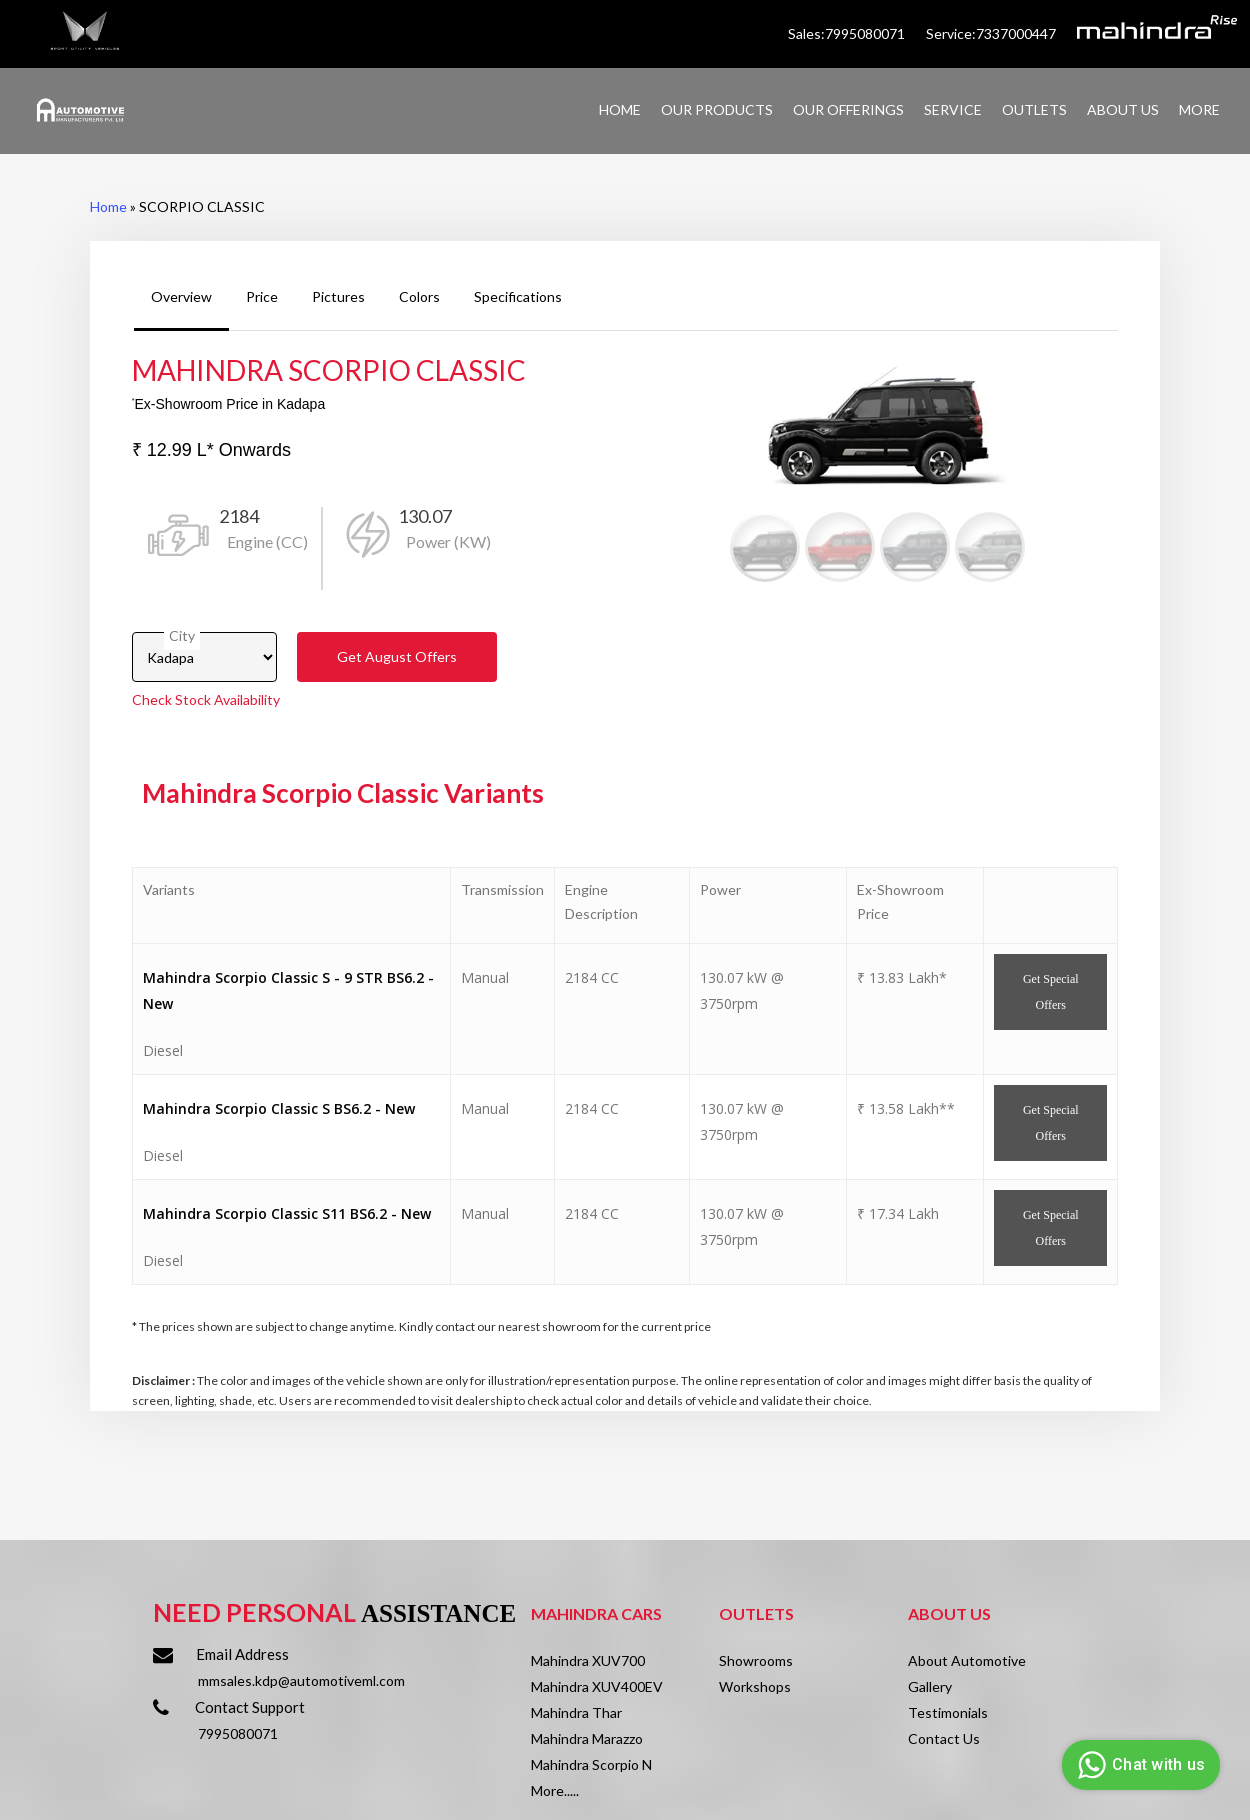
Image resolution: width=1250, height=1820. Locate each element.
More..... (555, 1790)
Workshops (755, 1686)
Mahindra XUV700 (588, 1660)
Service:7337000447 (991, 33)
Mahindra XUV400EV (597, 1686)
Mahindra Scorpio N (591, 1764)
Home (108, 206)
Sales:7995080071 (848, 33)
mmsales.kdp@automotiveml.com (301, 1680)
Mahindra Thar (576, 1712)
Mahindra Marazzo (587, 1738)
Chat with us (1138, 1765)
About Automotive (967, 1660)
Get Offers (397, 656)
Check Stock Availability (206, 699)
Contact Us (944, 1738)
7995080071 (238, 1733)
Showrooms (756, 1660)
